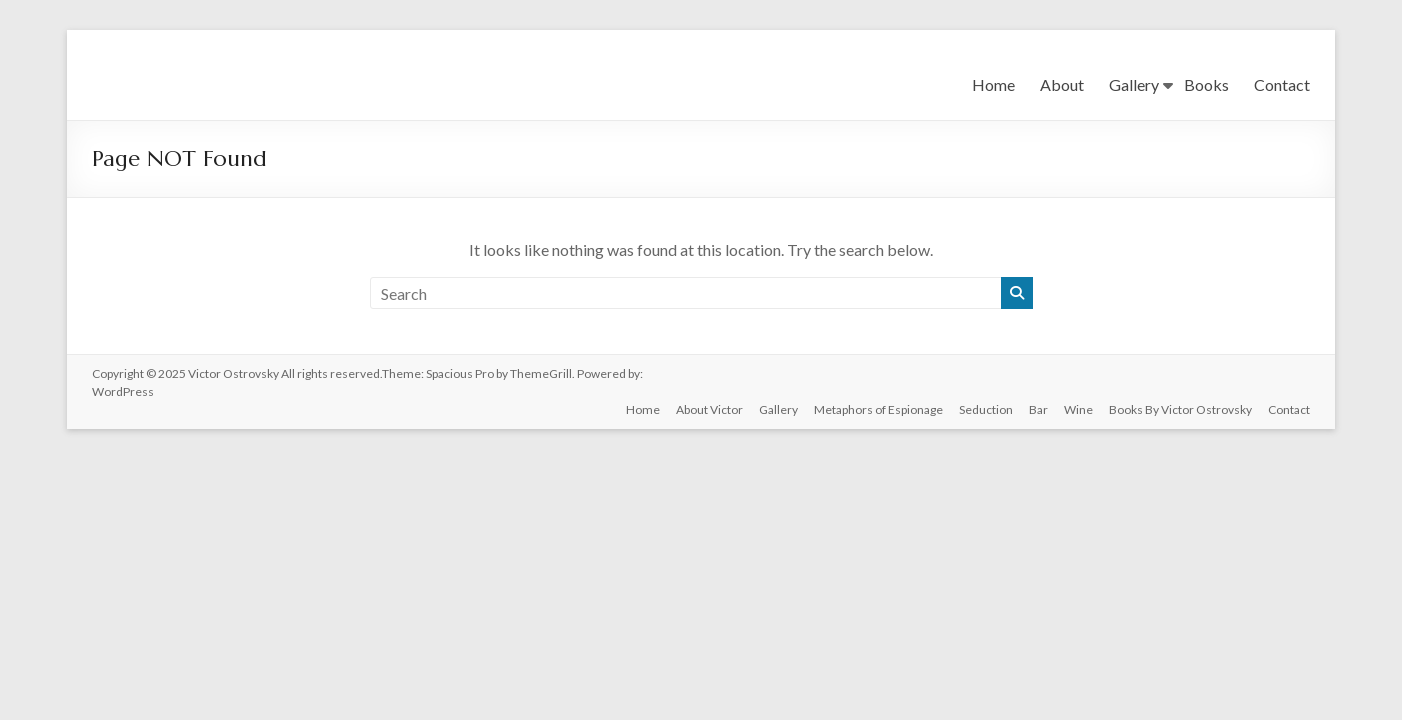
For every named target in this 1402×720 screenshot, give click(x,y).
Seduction (986, 409)
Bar (1038, 409)
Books (1206, 84)
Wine (1078, 409)
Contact (1282, 84)
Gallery (1134, 84)
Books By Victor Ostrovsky (1180, 409)
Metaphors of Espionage (878, 409)
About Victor (709, 409)
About (1062, 84)
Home (993, 84)
